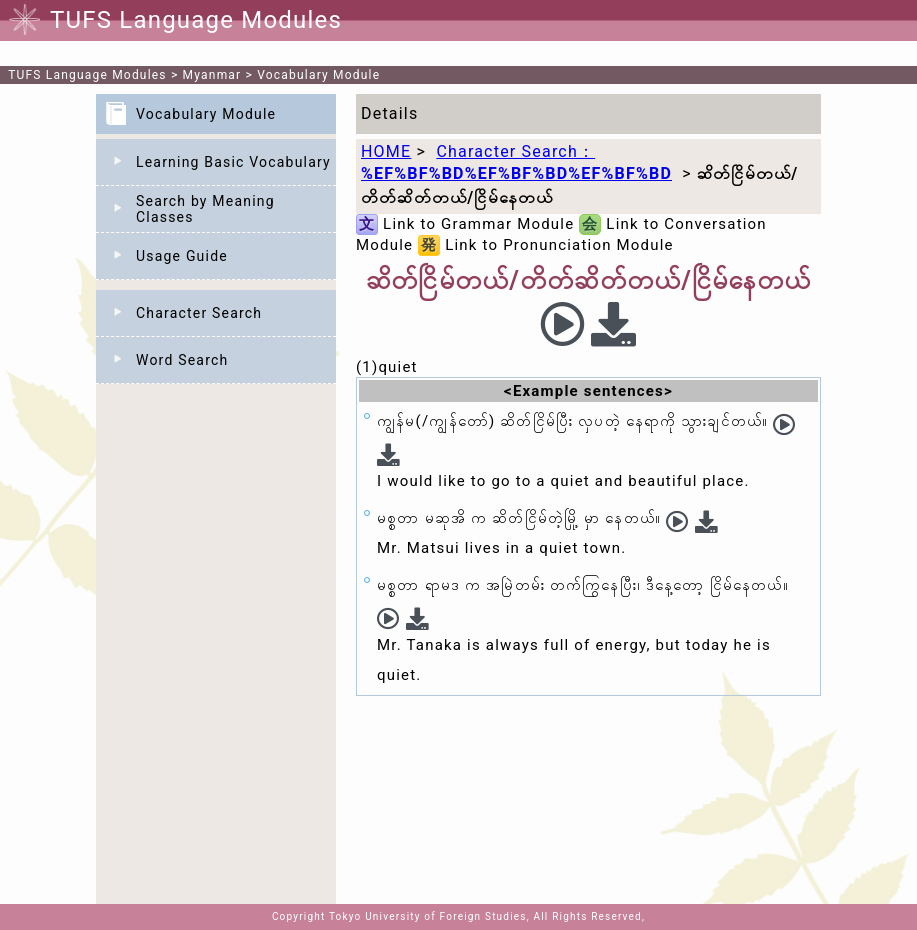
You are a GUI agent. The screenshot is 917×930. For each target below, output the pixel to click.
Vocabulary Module (318, 75)
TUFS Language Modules (87, 75)
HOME (386, 151)
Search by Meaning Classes (205, 209)
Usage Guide (182, 256)
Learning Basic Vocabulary (233, 162)
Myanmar (212, 75)
